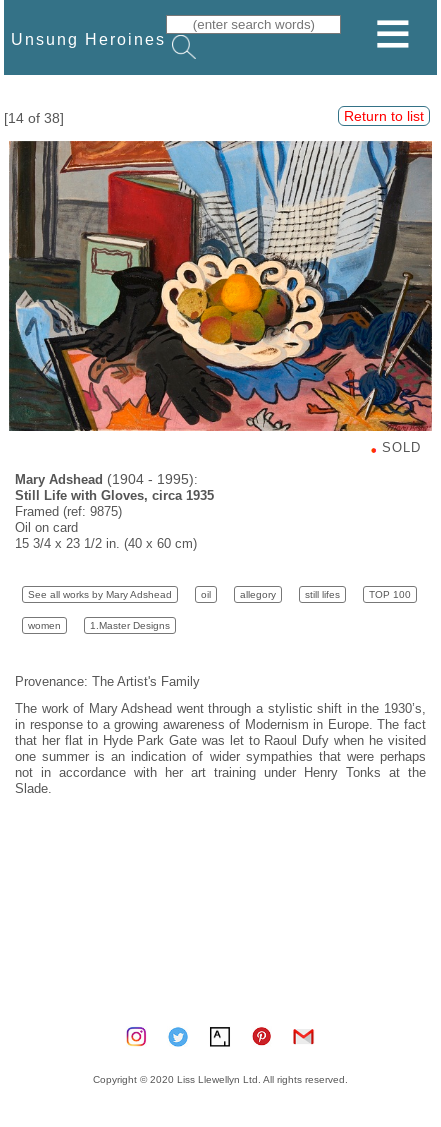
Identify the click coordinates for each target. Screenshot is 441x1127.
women (44, 625)
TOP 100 (390, 594)
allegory (258, 594)
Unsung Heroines (88, 39)
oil (206, 594)
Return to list (384, 116)
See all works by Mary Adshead (100, 594)
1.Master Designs (130, 625)
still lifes (322, 594)
